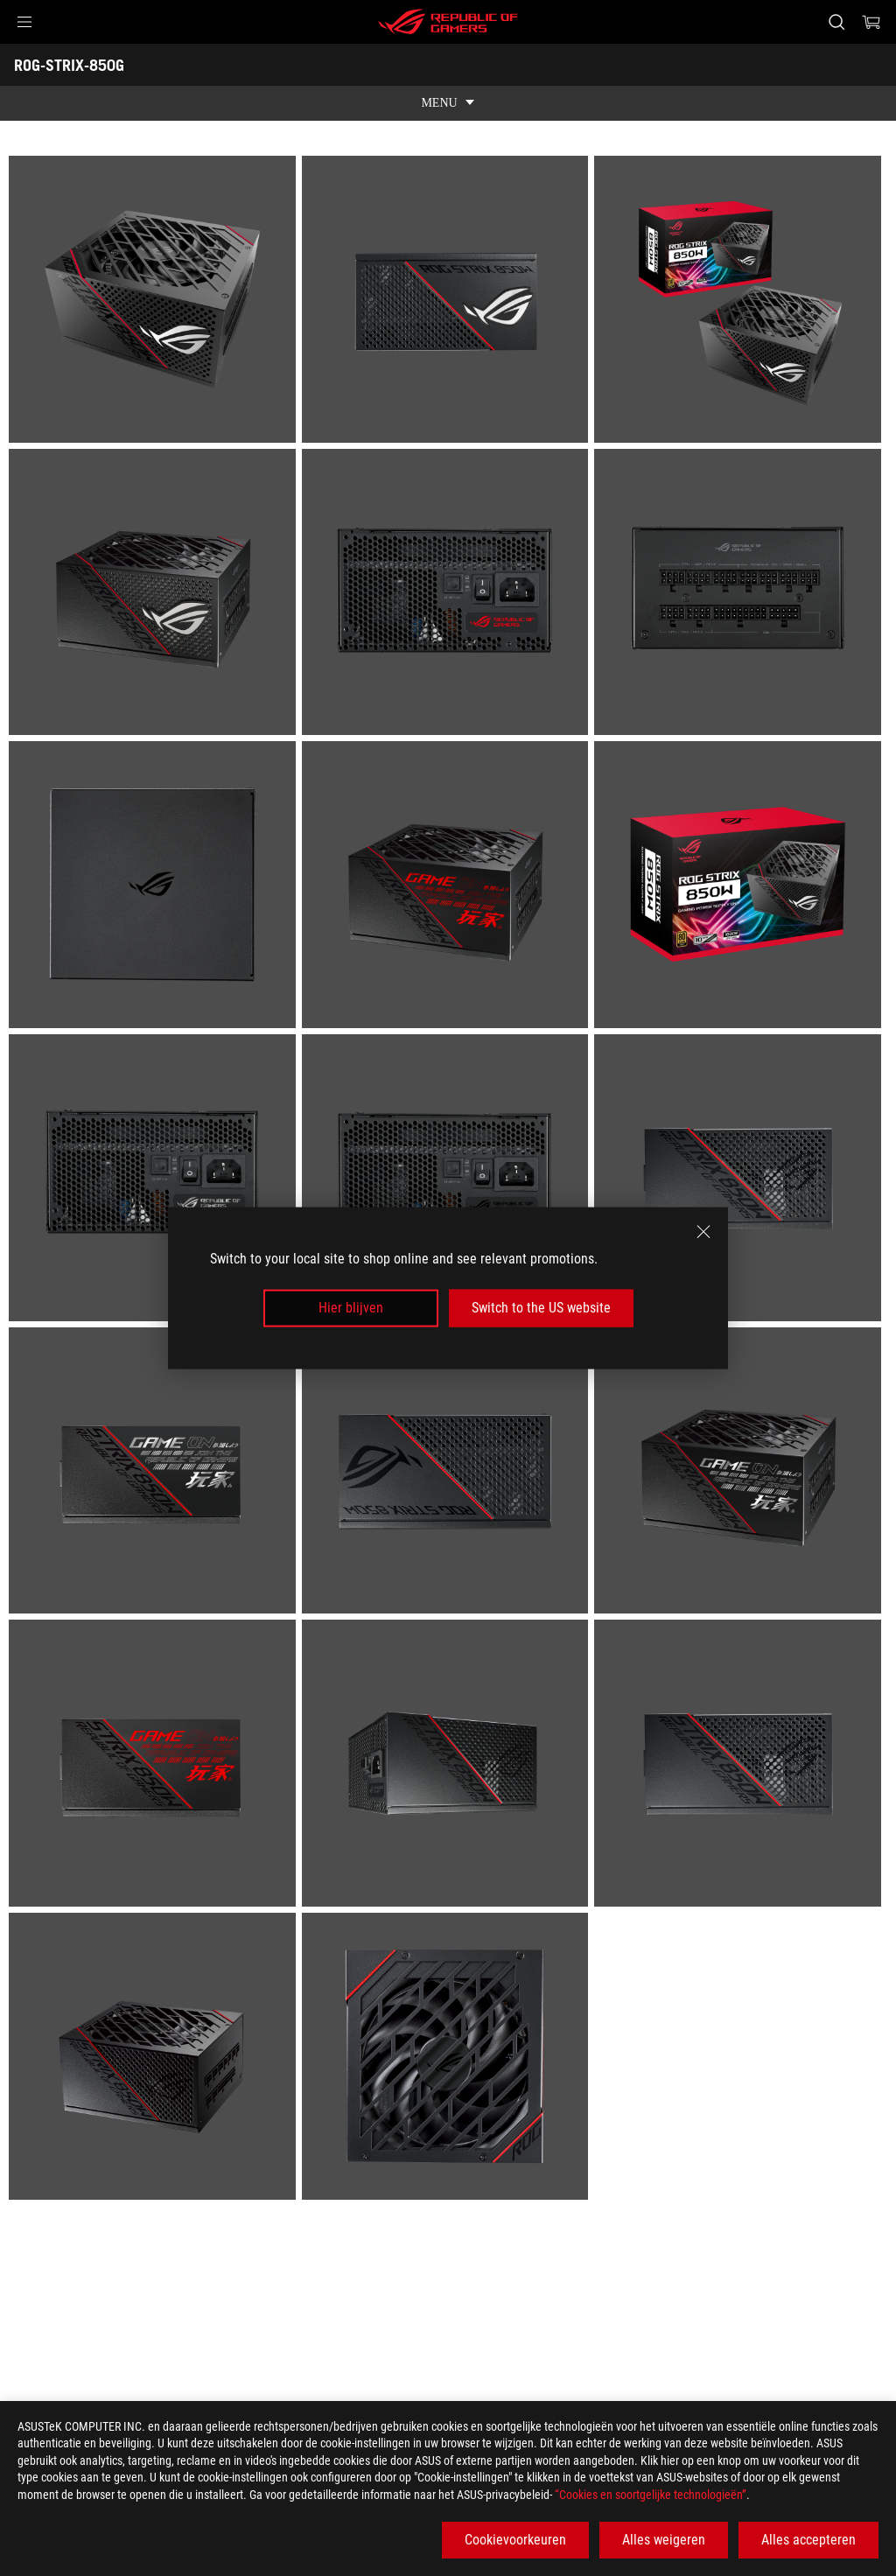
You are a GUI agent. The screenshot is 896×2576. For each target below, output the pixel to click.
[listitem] (155, 302)
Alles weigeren (663, 2539)
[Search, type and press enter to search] (836, 22)
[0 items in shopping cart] (871, 22)
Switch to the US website (541, 1307)
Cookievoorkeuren (515, 2539)
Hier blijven (350, 1307)
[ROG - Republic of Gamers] (448, 22)
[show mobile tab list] (448, 103)
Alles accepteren (808, 2539)
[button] (24, 21)
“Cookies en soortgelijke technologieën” (650, 2495)
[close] (703, 1232)
